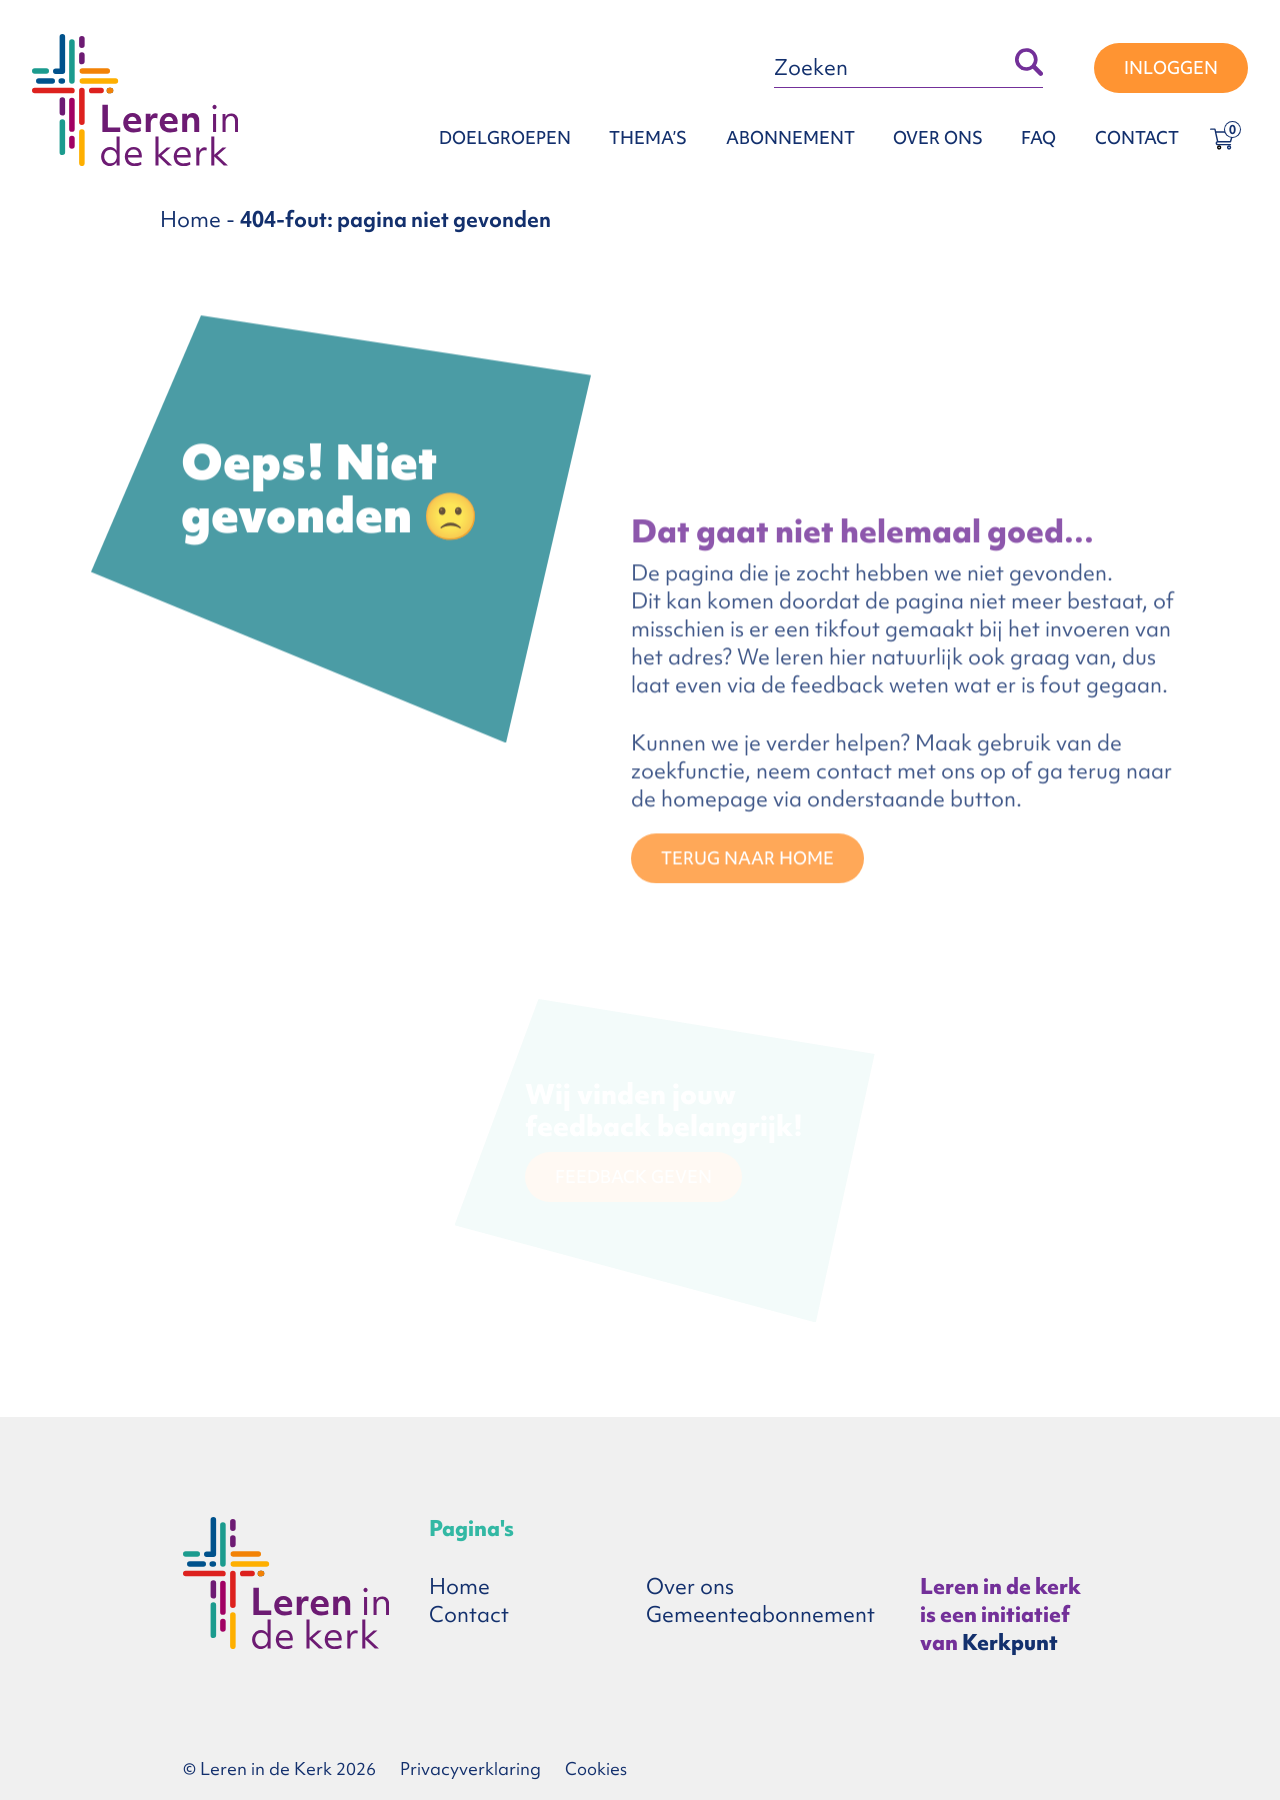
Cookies (596, 1768)
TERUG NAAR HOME (747, 860)
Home (190, 219)
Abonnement (790, 137)
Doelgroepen (505, 137)
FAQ (1038, 137)
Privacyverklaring (470, 1768)
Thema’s (648, 137)
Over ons (938, 137)
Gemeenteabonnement (760, 1614)
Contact (1137, 137)
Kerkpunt (1010, 1642)
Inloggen (1171, 67)
